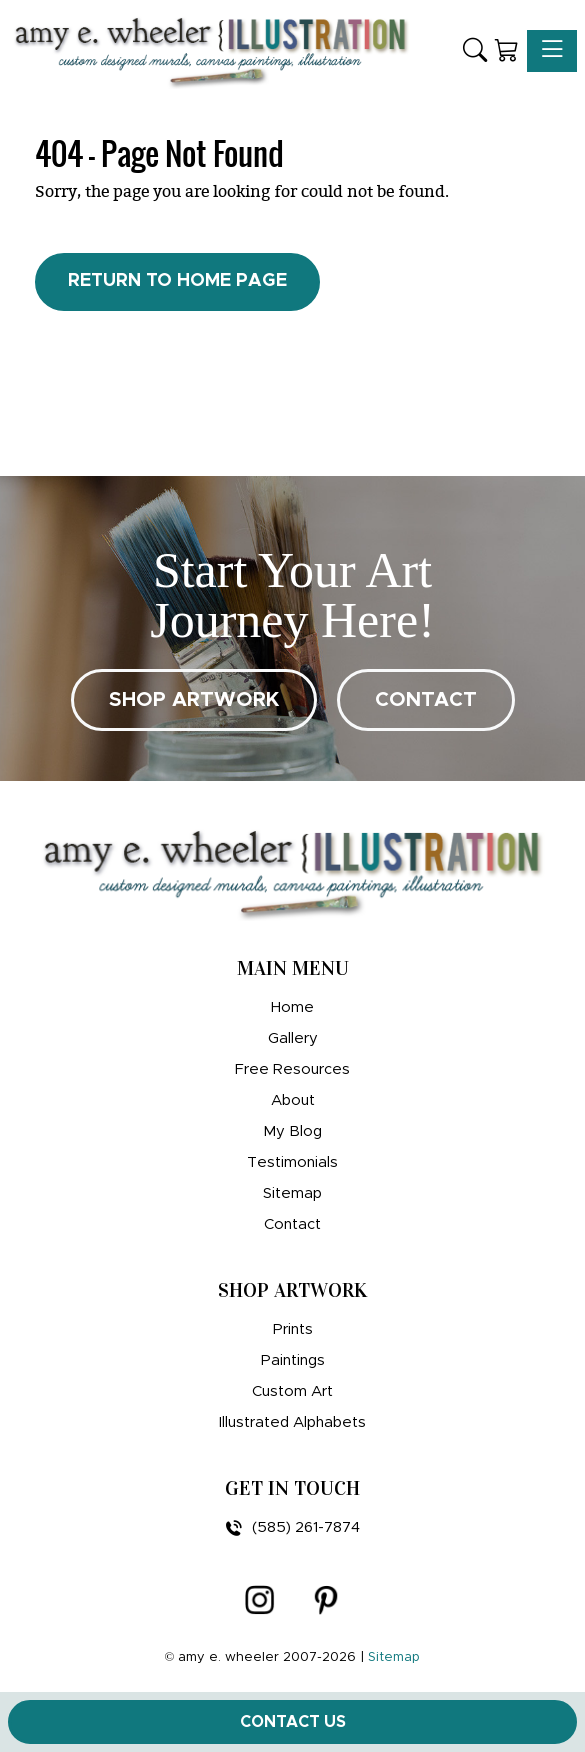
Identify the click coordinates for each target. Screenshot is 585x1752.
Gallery (293, 1038)
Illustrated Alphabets (292, 1422)
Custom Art (292, 1391)
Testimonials (292, 1162)
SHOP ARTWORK (194, 700)
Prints (293, 1329)
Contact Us (293, 1722)
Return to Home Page (177, 281)
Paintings (293, 1360)
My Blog (292, 1131)
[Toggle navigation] (552, 51)
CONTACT (426, 700)
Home (292, 1007)
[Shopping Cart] (507, 51)
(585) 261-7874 (293, 1528)
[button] (475, 51)
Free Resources (292, 1069)
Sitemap (292, 1193)
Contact (292, 1224)
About (293, 1100)
